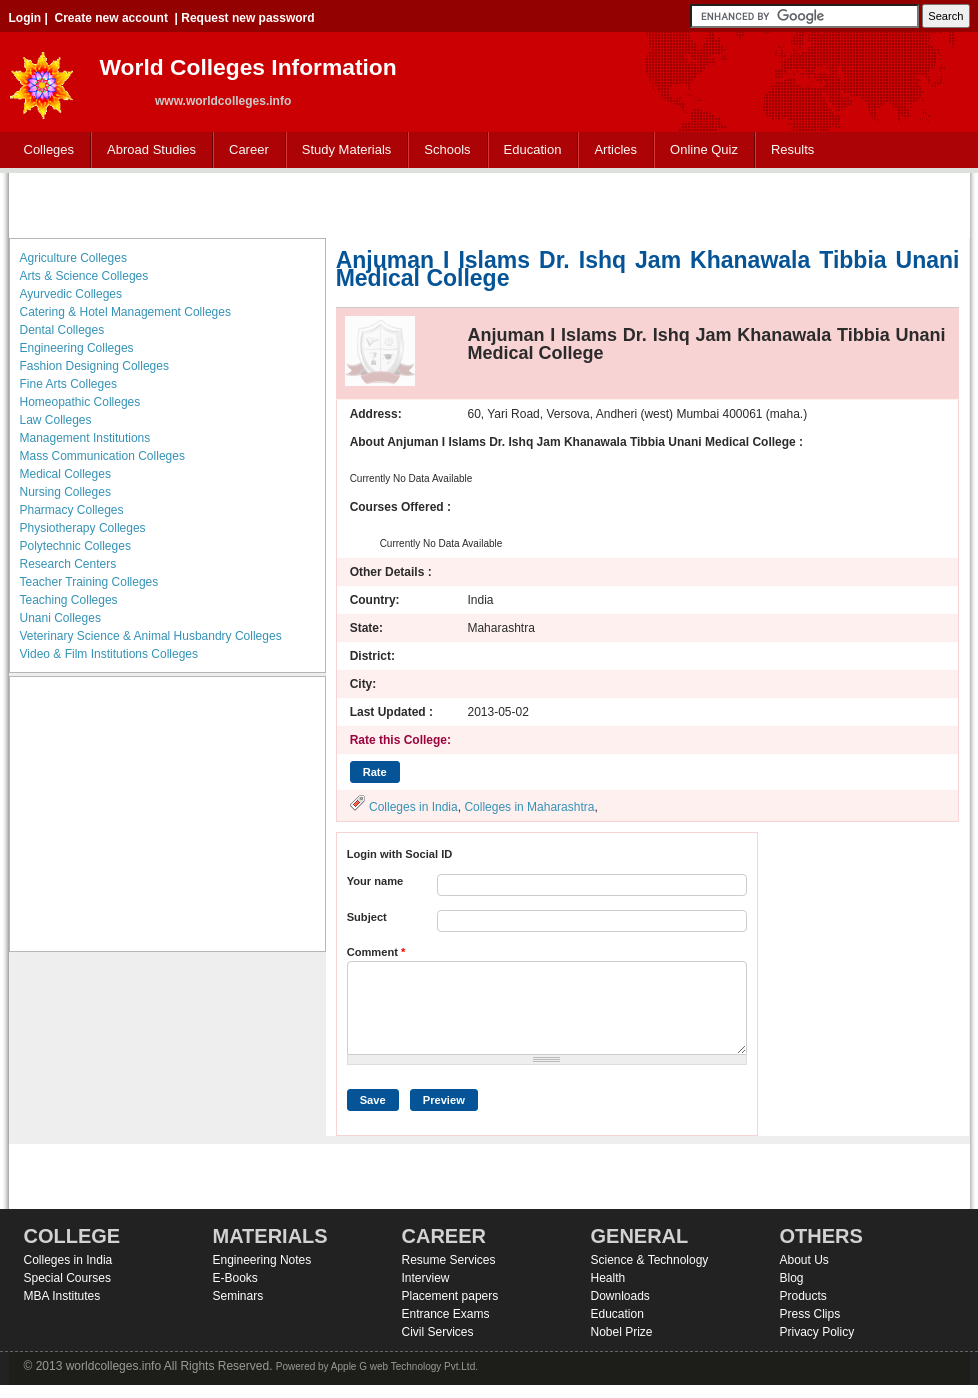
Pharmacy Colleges (72, 510)
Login (25, 18)
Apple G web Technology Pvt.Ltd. (404, 1366)
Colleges (45, 150)
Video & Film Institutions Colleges (109, 654)
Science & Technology (650, 1260)
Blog (792, 1278)
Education (528, 150)
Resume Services (449, 1260)
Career (244, 150)
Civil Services (438, 1332)
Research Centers (68, 564)
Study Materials (342, 150)
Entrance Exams (446, 1314)
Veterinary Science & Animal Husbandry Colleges (151, 636)
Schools (443, 150)
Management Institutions (85, 438)
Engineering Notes (262, 1260)
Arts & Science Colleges (84, 276)
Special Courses (67, 1278)
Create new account (111, 18)
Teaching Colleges (69, 600)
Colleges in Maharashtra (529, 807)
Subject (367, 917)
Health (608, 1278)
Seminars (238, 1296)
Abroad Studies (147, 150)
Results (792, 149)
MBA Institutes (62, 1296)
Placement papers (450, 1296)
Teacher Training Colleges (89, 582)
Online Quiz (704, 149)
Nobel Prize (622, 1332)
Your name (375, 881)
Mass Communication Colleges (102, 456)
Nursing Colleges (65, 492)
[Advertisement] (489, 203)
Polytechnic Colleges (75, 546)
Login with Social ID (400, 854)
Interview (426, 1278)
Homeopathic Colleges (80, 402)
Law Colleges (56, 420)
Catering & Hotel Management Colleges (125, 312)
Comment (376, 952)
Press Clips (810, 1314)
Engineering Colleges (77, 348)
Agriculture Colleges (73, 258)
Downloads (620, 1296)
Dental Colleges (62, 330)
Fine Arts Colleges (68, 384)
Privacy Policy (817, 1332)
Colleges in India (413, 807)
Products (803, 1296)
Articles (615, 149)
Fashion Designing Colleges (94, 366)
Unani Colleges (60, 618)
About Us (804, 1260)
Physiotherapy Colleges (83, 528)
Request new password (247, 18)
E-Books (235, 1278)
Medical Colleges (65, 474)
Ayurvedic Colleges (71, 294)
